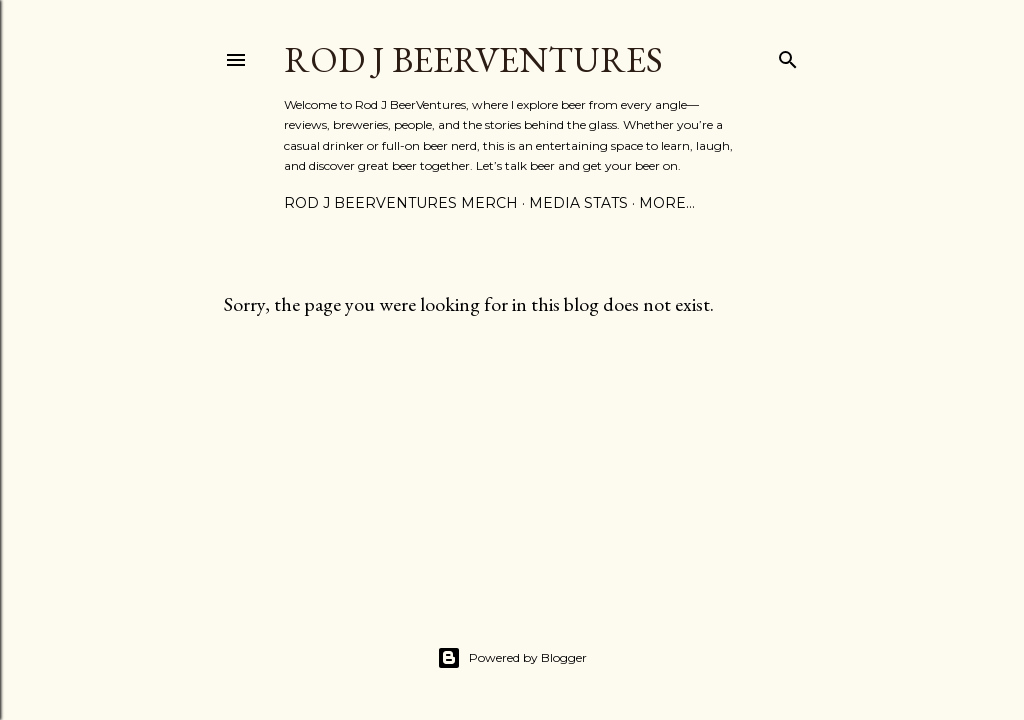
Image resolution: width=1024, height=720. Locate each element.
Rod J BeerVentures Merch (401, 203)
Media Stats (578, 203)
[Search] (788, 55)
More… (667, 203)
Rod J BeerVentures (473, 59)
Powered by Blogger (512, 658)
